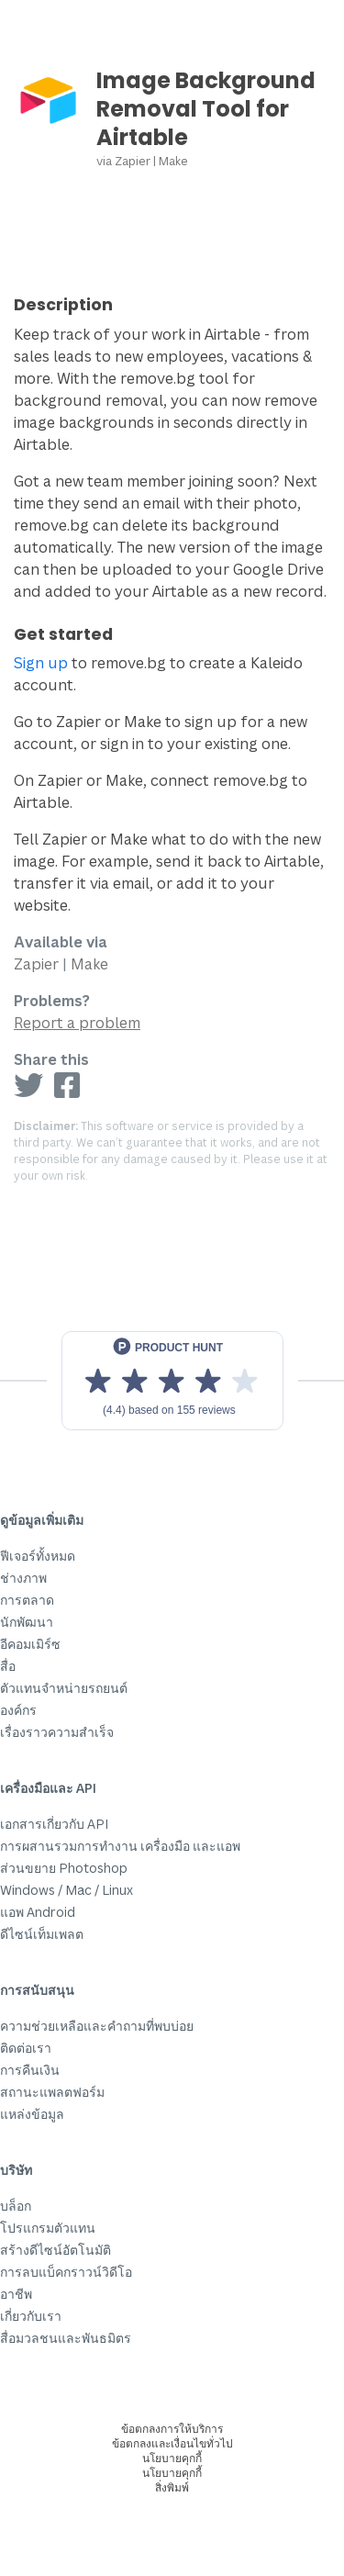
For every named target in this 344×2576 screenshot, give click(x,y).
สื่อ (8, 1665)
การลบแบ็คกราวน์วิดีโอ (66, 2271)
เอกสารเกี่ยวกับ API (54, 1823)
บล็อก (15, 2205)
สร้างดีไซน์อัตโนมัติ (55, 2249)
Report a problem (77, 1023)
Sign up (41, 663)
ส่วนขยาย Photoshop (64, 1867)
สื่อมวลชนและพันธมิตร (65, 2337)
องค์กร (18, 1710)
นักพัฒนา (26, 1621)
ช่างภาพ (23, 1577)
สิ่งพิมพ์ (172, 2487)
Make (173, 160)
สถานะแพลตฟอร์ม (52, 2091)
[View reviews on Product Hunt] (172, 1380)
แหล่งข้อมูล (32, 2113)
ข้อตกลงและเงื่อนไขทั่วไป (172, 2443)
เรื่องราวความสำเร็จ (57, 1732)
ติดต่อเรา (25, 2047)
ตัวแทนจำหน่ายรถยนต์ (64, 1688)
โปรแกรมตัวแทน (47, 2227)
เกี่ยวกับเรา (30, 2315)
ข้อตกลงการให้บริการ (172, 2428)
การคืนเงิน (30, 2069)
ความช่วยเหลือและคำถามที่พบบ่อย (97, 2025)
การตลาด (27, 1599)
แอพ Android (37, 1912)
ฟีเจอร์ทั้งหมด (37, 1555)
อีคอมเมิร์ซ (30, 1643)
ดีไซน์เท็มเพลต (41, 1934)
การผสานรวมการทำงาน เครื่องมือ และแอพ (120, 1845)
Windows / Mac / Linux (66, 1889)
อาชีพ (16, 2293)
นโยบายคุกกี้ (172, 2458)
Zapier (132, 160)
